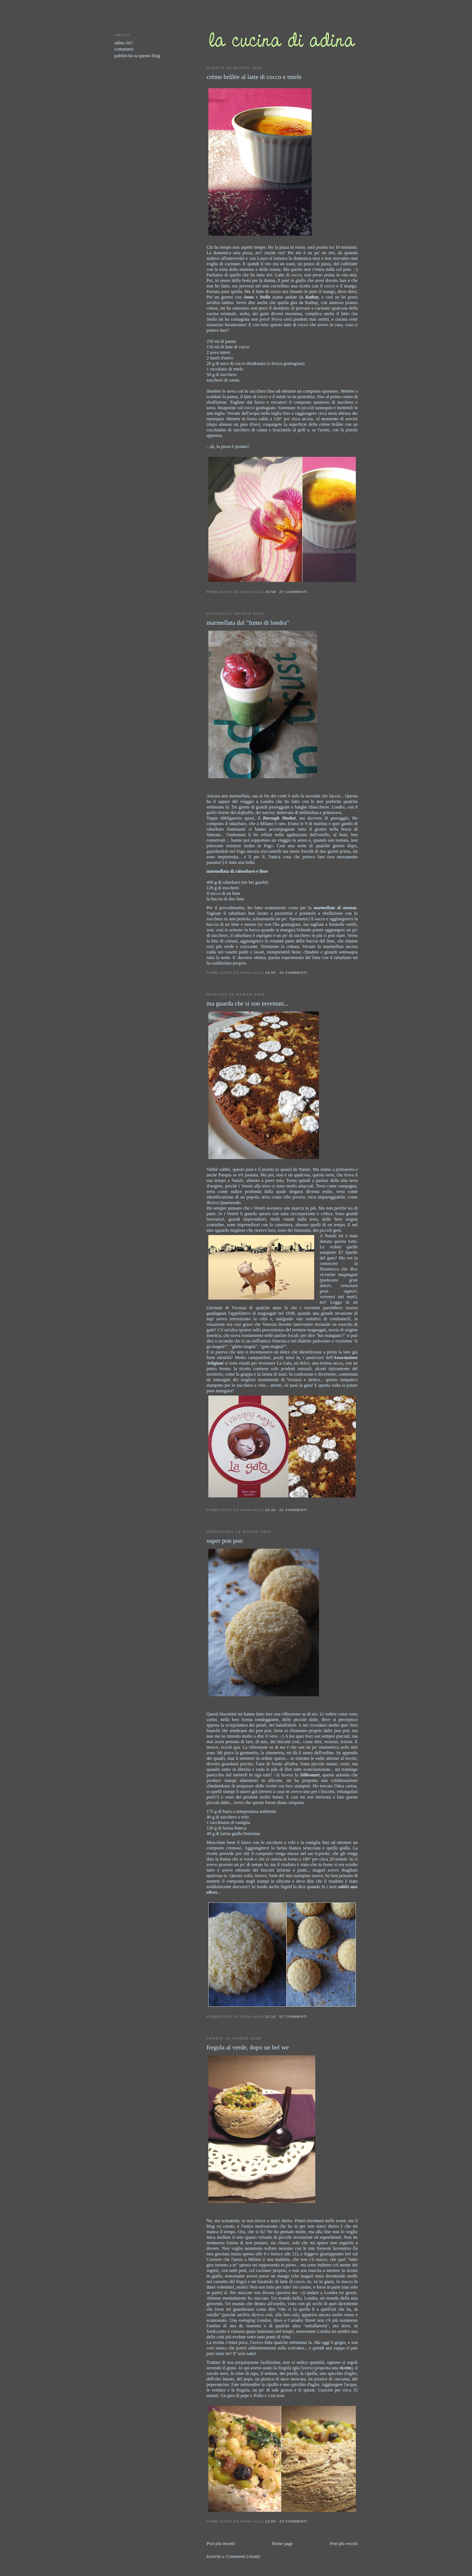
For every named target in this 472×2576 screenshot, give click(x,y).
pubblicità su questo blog (137, 55)
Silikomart (310, 1774)
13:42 (270, 1510)
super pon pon (224, 1540)
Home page (282, 2543)
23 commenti (293, 2521)
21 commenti (293, 1510)
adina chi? (123, 42)
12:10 (270, 2016)
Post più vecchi (344, 2543)
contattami (123, 49)
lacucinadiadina (236, 19)
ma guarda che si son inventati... (247, 1003)
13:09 (270, 2521)
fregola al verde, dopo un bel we (247, 2047)
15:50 (270, 972)
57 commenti (293, 2016)
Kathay (312, 297)
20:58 (270, 592)
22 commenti (293, 972)
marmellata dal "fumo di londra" (247, 622)
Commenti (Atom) (243, 2556)
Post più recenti (220, 2543)
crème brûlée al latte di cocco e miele (254, 76)
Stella (265, 297)
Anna (248, 297)
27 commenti (293, 592)
